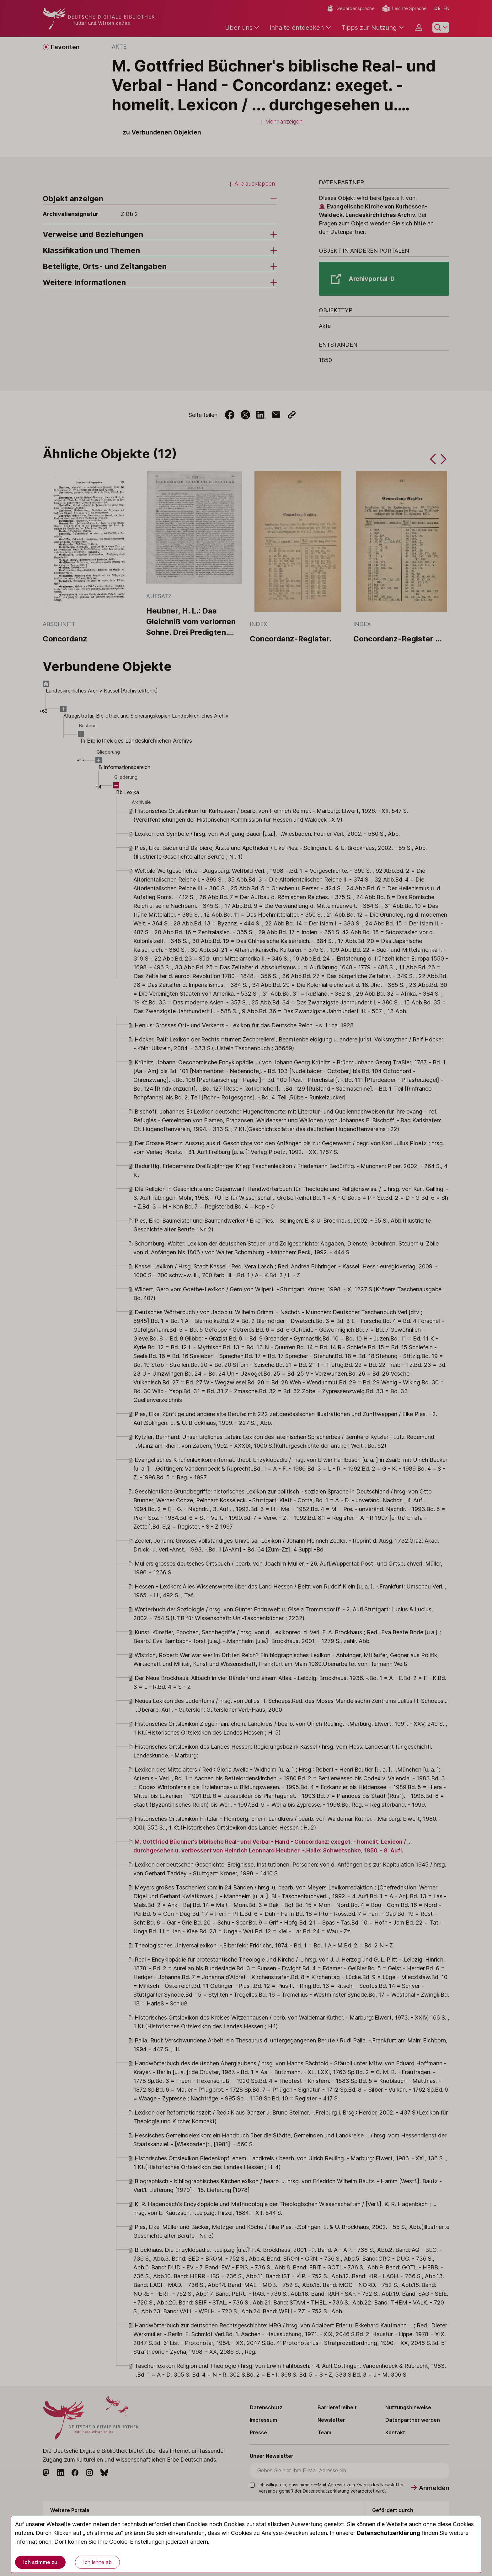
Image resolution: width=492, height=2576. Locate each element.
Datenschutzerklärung (388, 2533)
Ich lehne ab (97, 2562)
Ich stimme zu (40, 2562)
